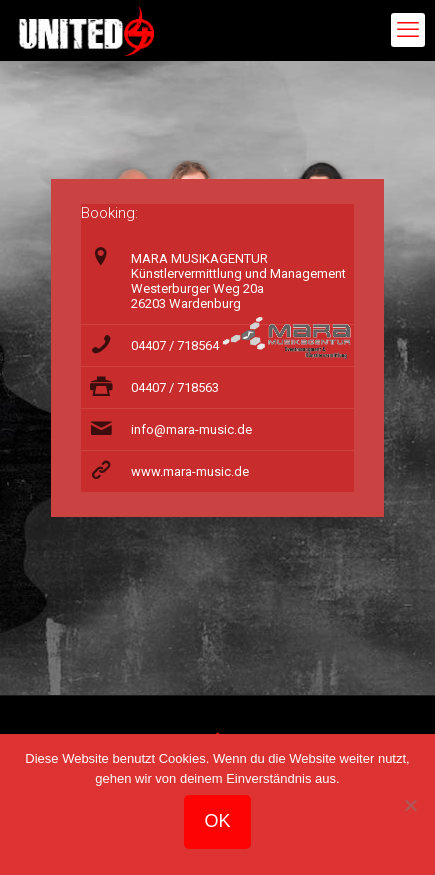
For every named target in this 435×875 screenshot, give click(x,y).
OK (217, 821)
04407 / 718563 (175, 387)
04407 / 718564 (175, 345)
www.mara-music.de (190, 471)
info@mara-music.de (191, 429)
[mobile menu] (408, 30)
